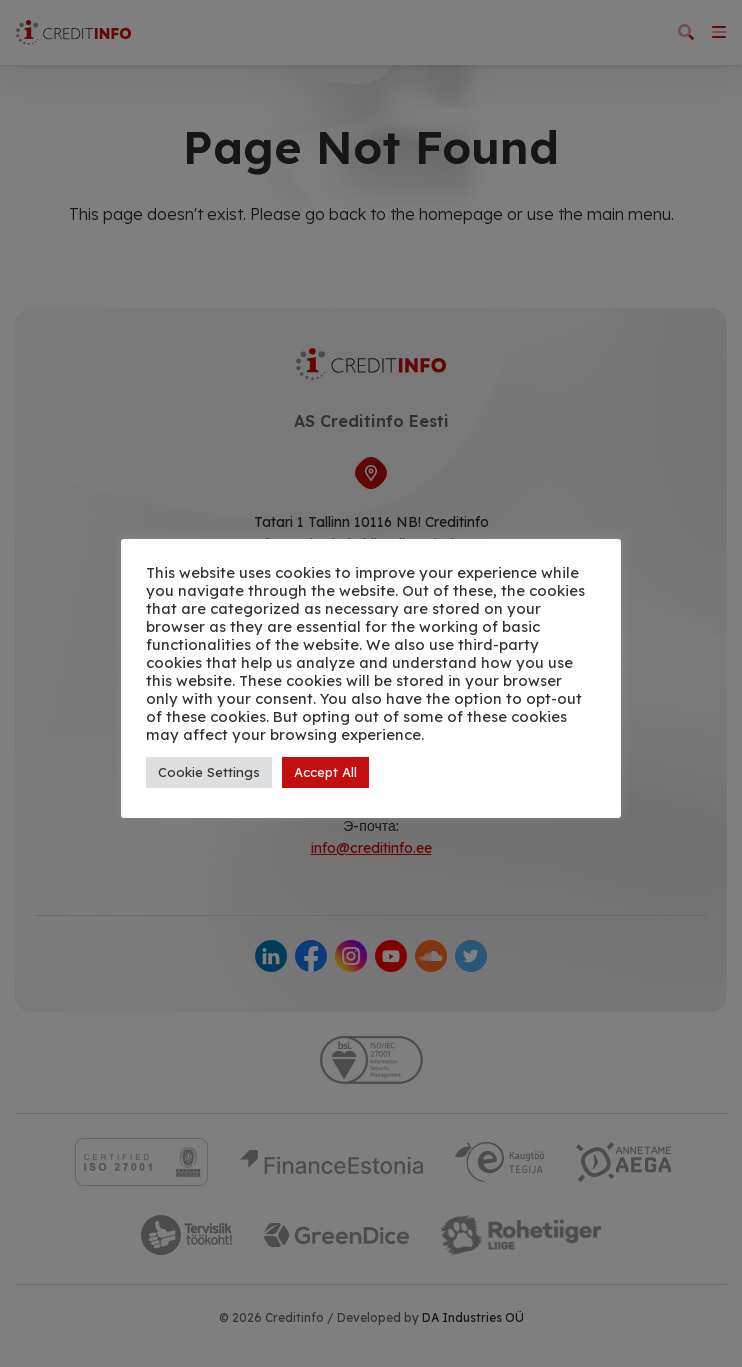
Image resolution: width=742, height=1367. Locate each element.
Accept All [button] (325, 772)
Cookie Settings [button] (209, 772)
